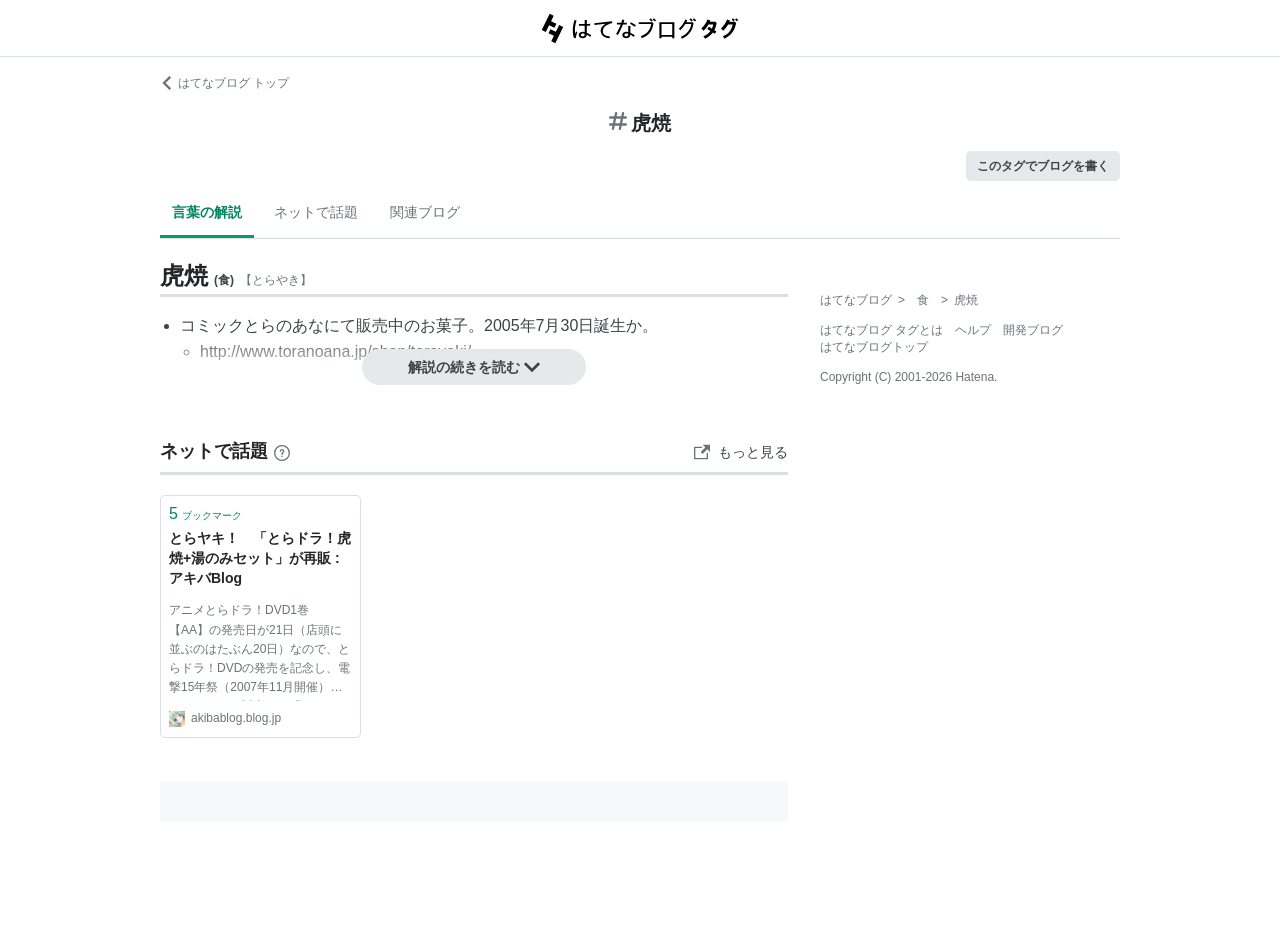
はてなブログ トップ (224, 83)
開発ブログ (1033, 330)
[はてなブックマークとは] (282, 451)
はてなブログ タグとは (881, 330)
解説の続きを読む (474, 367)
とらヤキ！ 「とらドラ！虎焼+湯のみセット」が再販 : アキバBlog (260, 557)
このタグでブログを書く (1043, 166)
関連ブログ (425, 212)
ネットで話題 (316, 212)
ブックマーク (205, 513)
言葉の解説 (207, 212)
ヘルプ (973, 330)
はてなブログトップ (874, 347)
